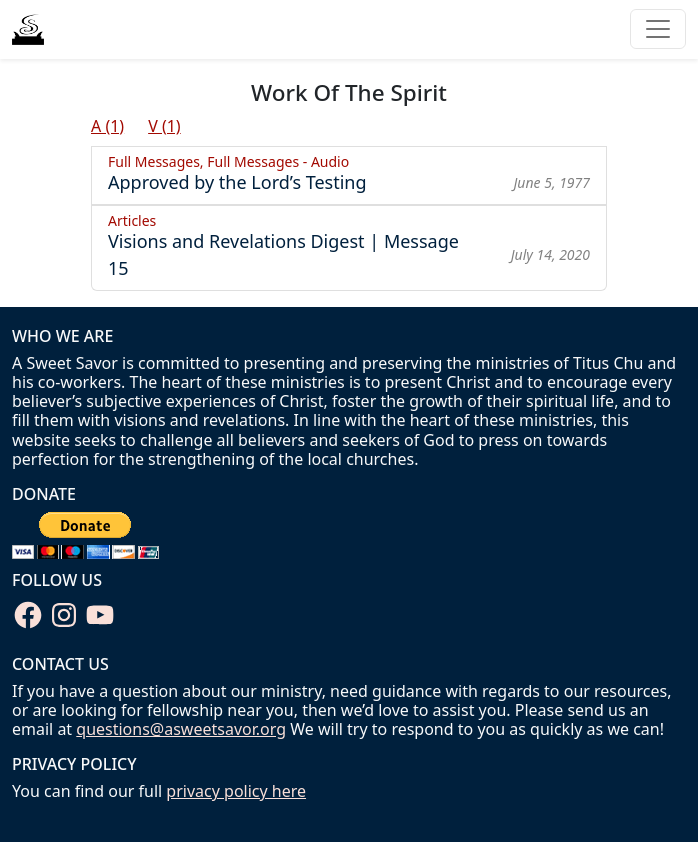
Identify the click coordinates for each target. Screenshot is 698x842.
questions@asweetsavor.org (181, 729)
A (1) (107, 126)
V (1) (164, 126)
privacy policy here (236, 791)
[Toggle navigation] (658, 29)
